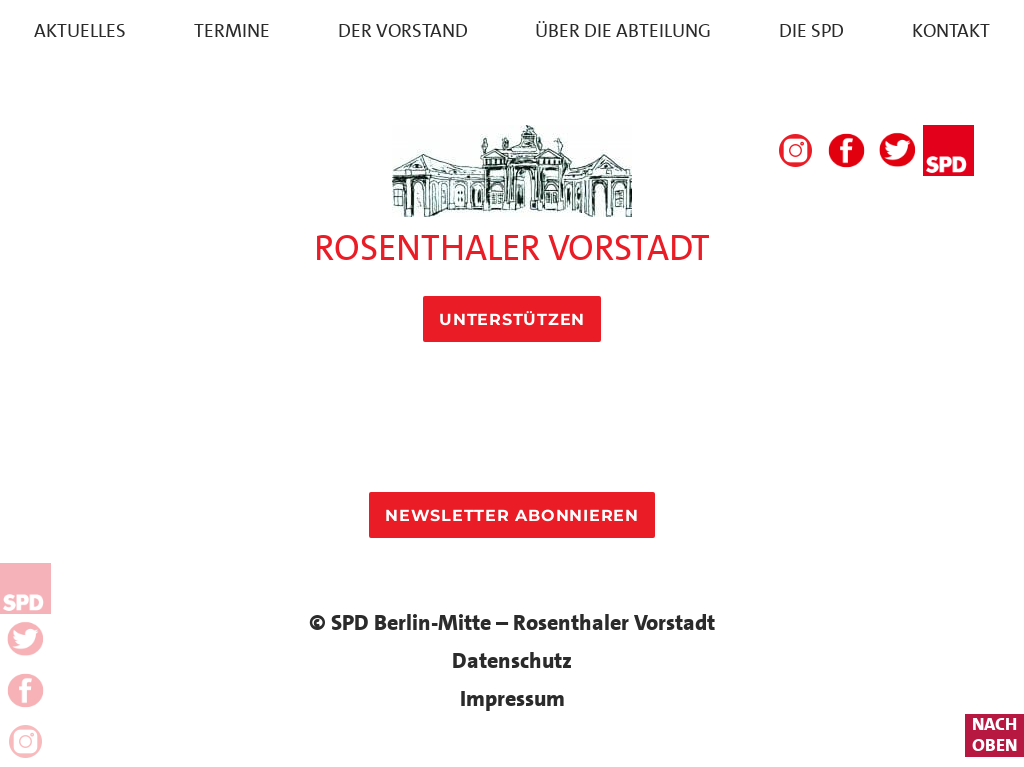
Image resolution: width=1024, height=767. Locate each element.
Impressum (512, 698)
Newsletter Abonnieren (512, 515)
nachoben (994, 735)
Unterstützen (512, 319)
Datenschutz (512, 660)
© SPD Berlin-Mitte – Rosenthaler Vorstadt (512, 622)
